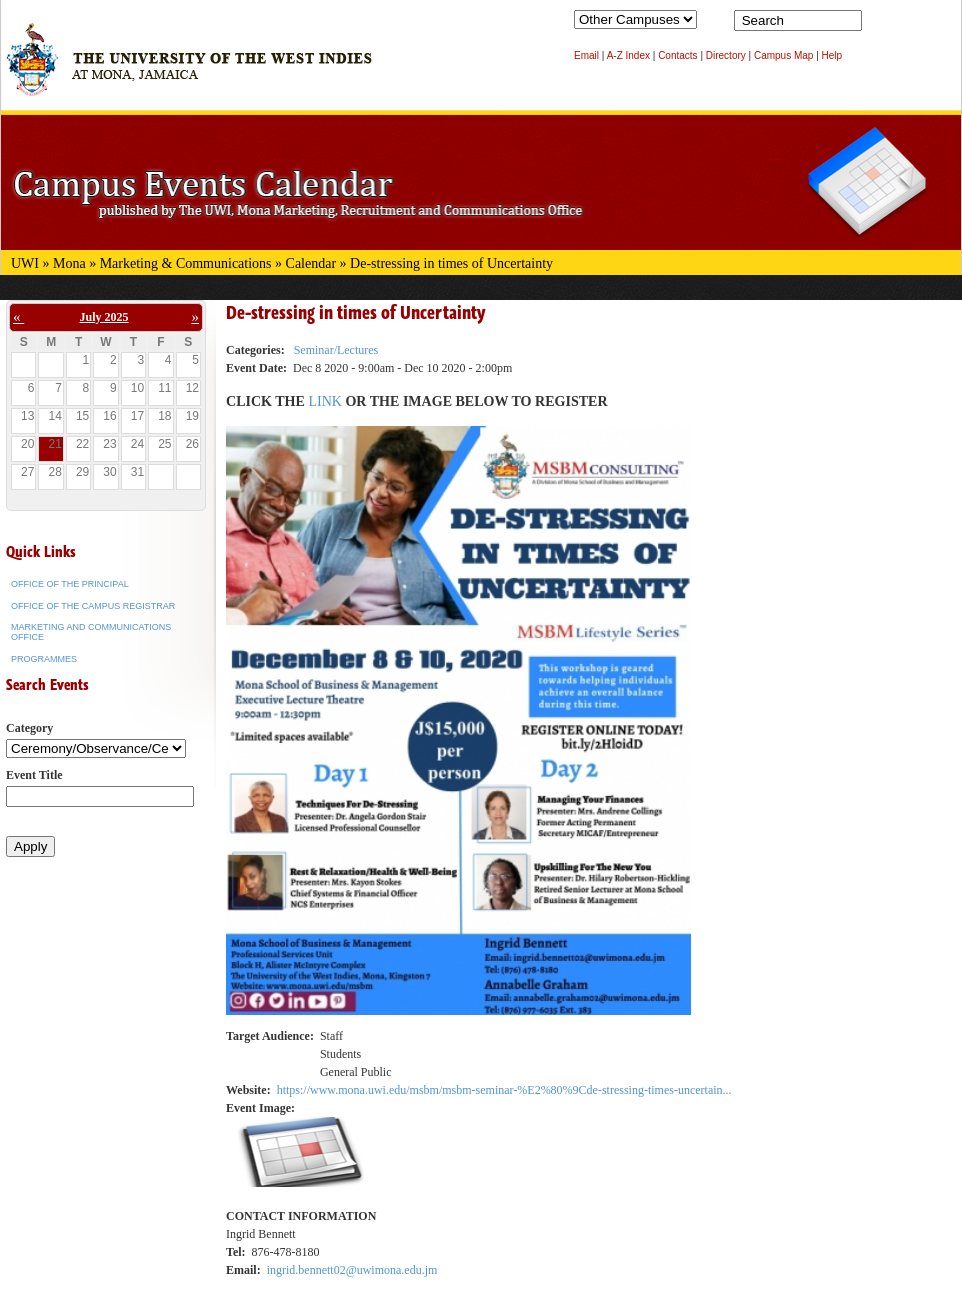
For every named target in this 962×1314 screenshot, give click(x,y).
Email (586, 55)
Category (29, 728)
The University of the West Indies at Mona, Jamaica (189, 69)
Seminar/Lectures (336, 350)
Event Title (34, 775)
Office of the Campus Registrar (93, 606)
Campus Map (783, 55)
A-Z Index (628, 55)
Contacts (677, 55)
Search (881, 25)
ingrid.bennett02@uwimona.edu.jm (352, 1270)
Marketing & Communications (186, 263)
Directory (726, 55)
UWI (25, 263)
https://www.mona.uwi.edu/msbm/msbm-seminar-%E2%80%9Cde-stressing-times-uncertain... (504, 1090)
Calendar (311, 263)
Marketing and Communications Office (91, 632)
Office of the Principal (70, 584)
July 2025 (104, 317)
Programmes (44, 659)
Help (832, 55)
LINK (326, 401)
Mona (69, 263)
